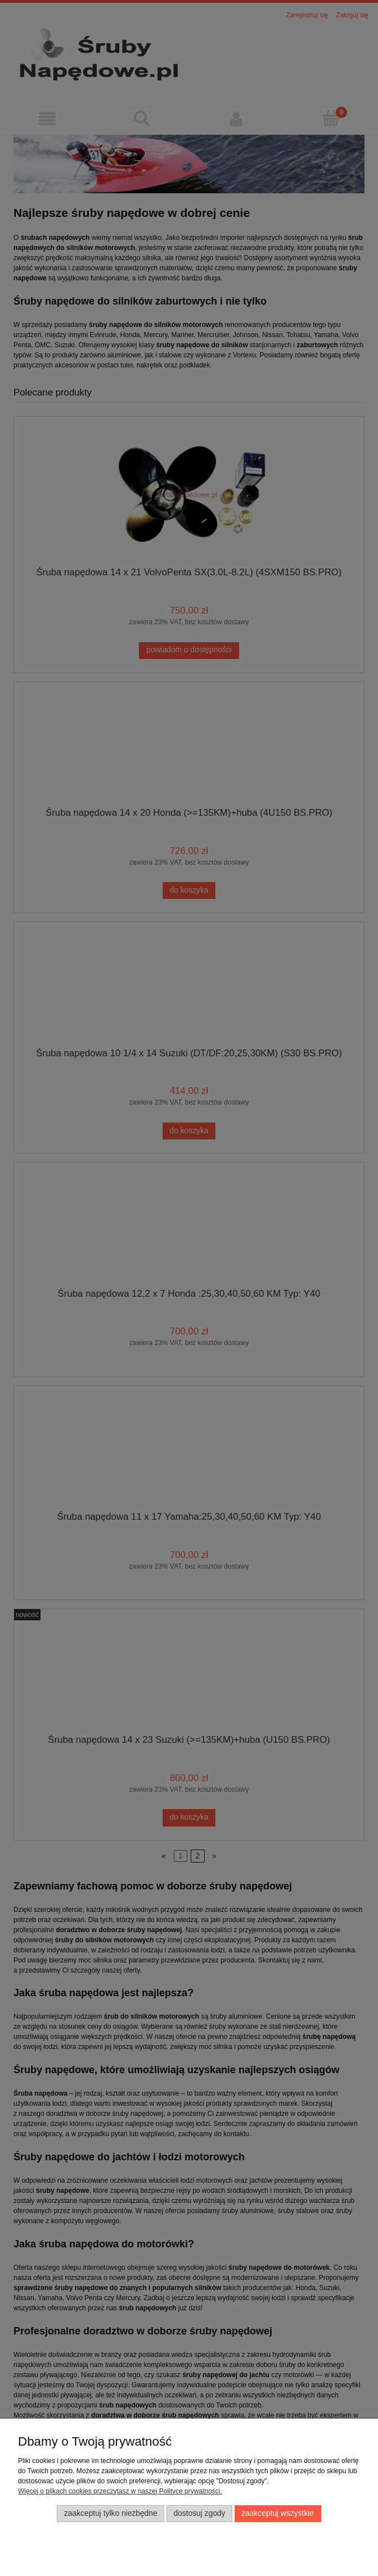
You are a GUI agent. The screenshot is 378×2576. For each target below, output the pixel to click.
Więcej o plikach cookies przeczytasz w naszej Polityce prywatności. (120, 2491)
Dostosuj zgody (199, 2513)
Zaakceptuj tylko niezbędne (111, 2513)
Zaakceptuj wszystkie (277, 2513)
